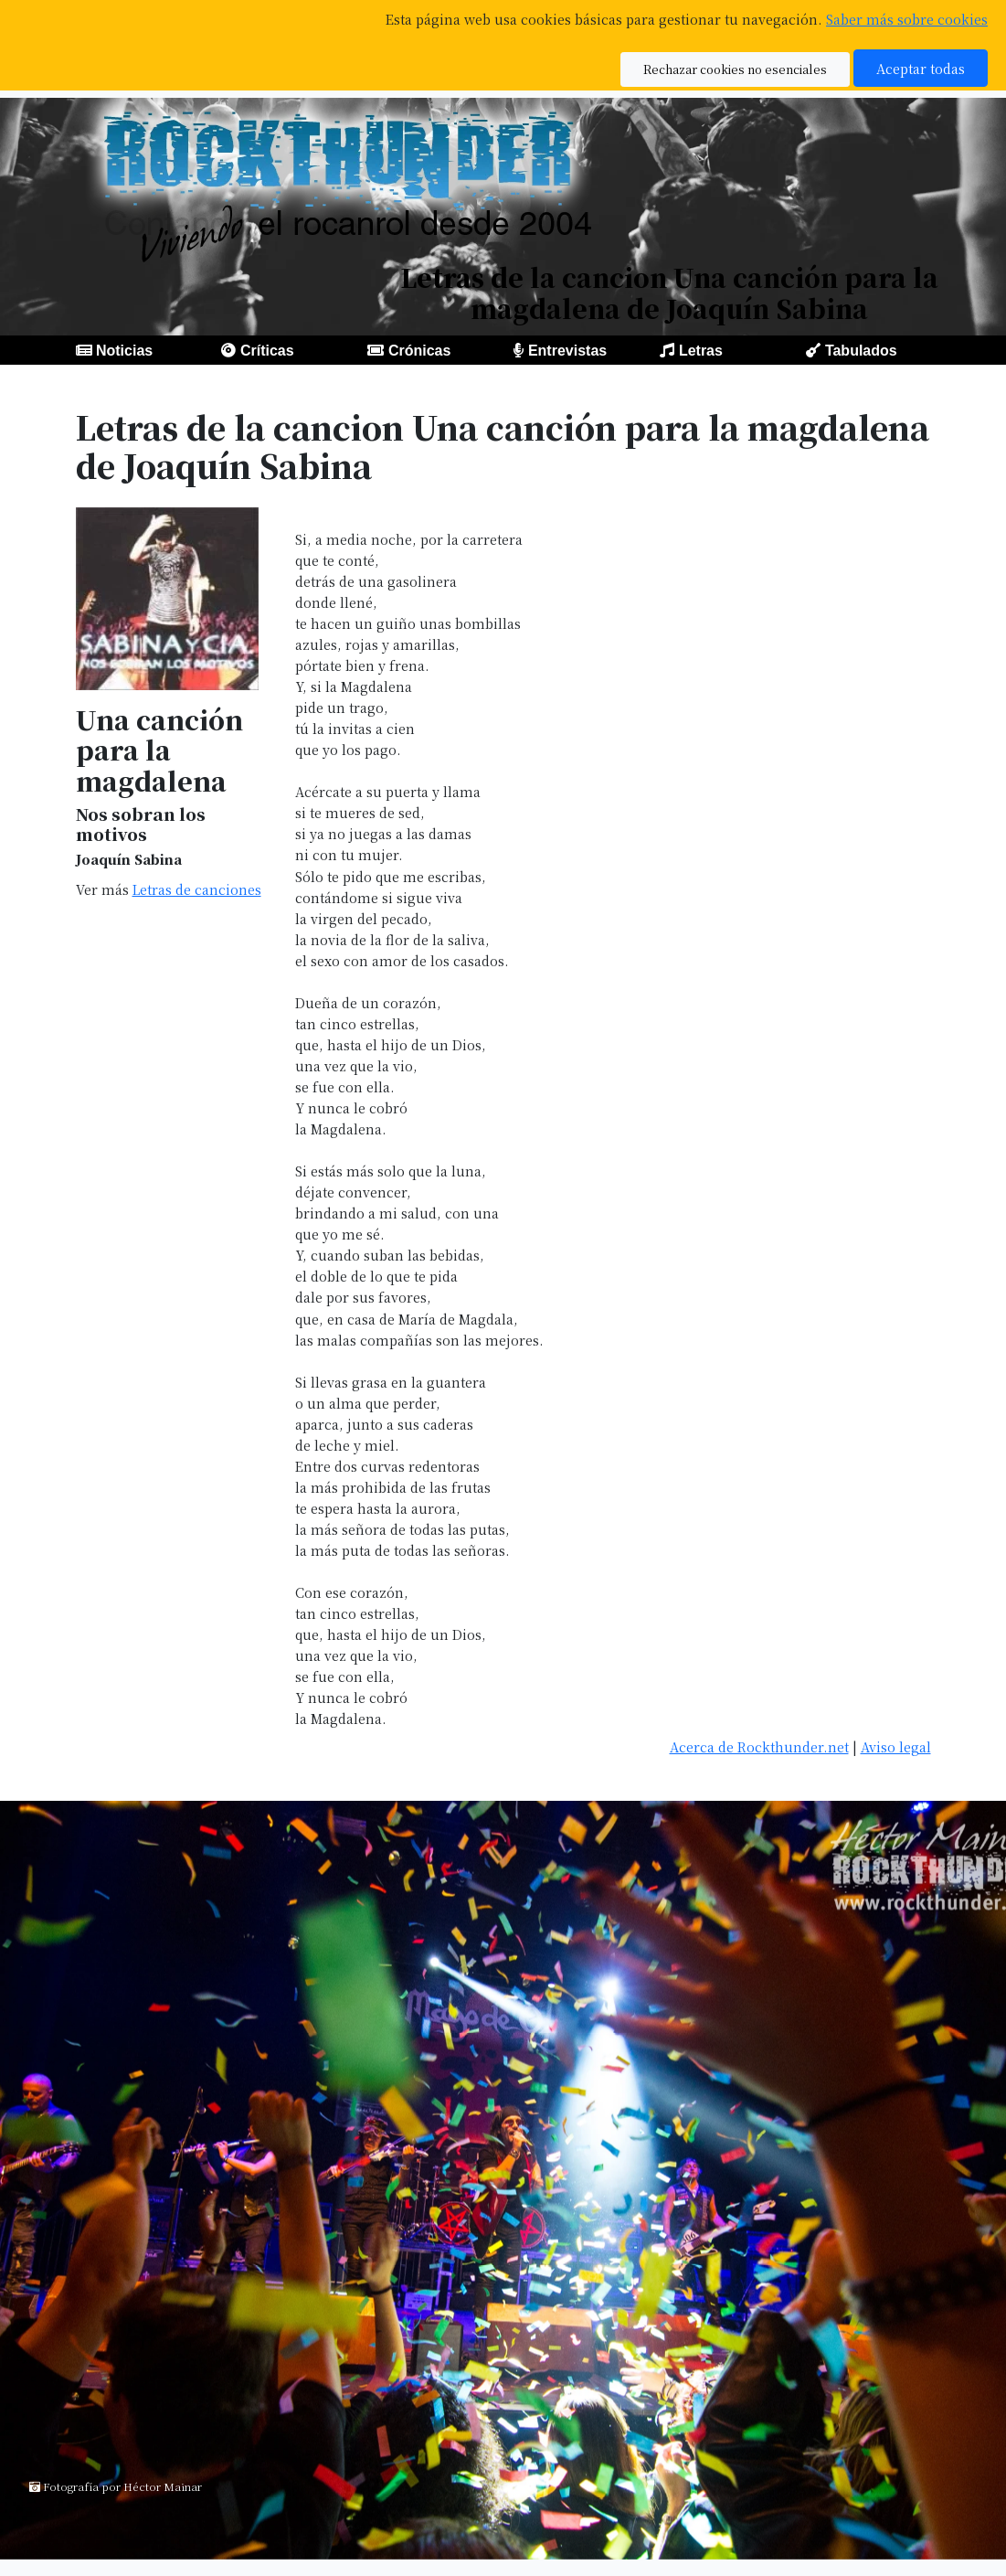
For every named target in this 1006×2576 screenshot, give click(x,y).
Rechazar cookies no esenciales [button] (735, 69)
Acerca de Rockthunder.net (759, 1746)
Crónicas (419, 350)
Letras (701, 350)
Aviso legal (896, 1746)
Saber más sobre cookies (907, 18)
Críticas (267, 350)
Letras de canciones (196, 889)
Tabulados (861, 350)
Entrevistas (567, 350)
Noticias (124, 350)
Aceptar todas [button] (920, 68)
